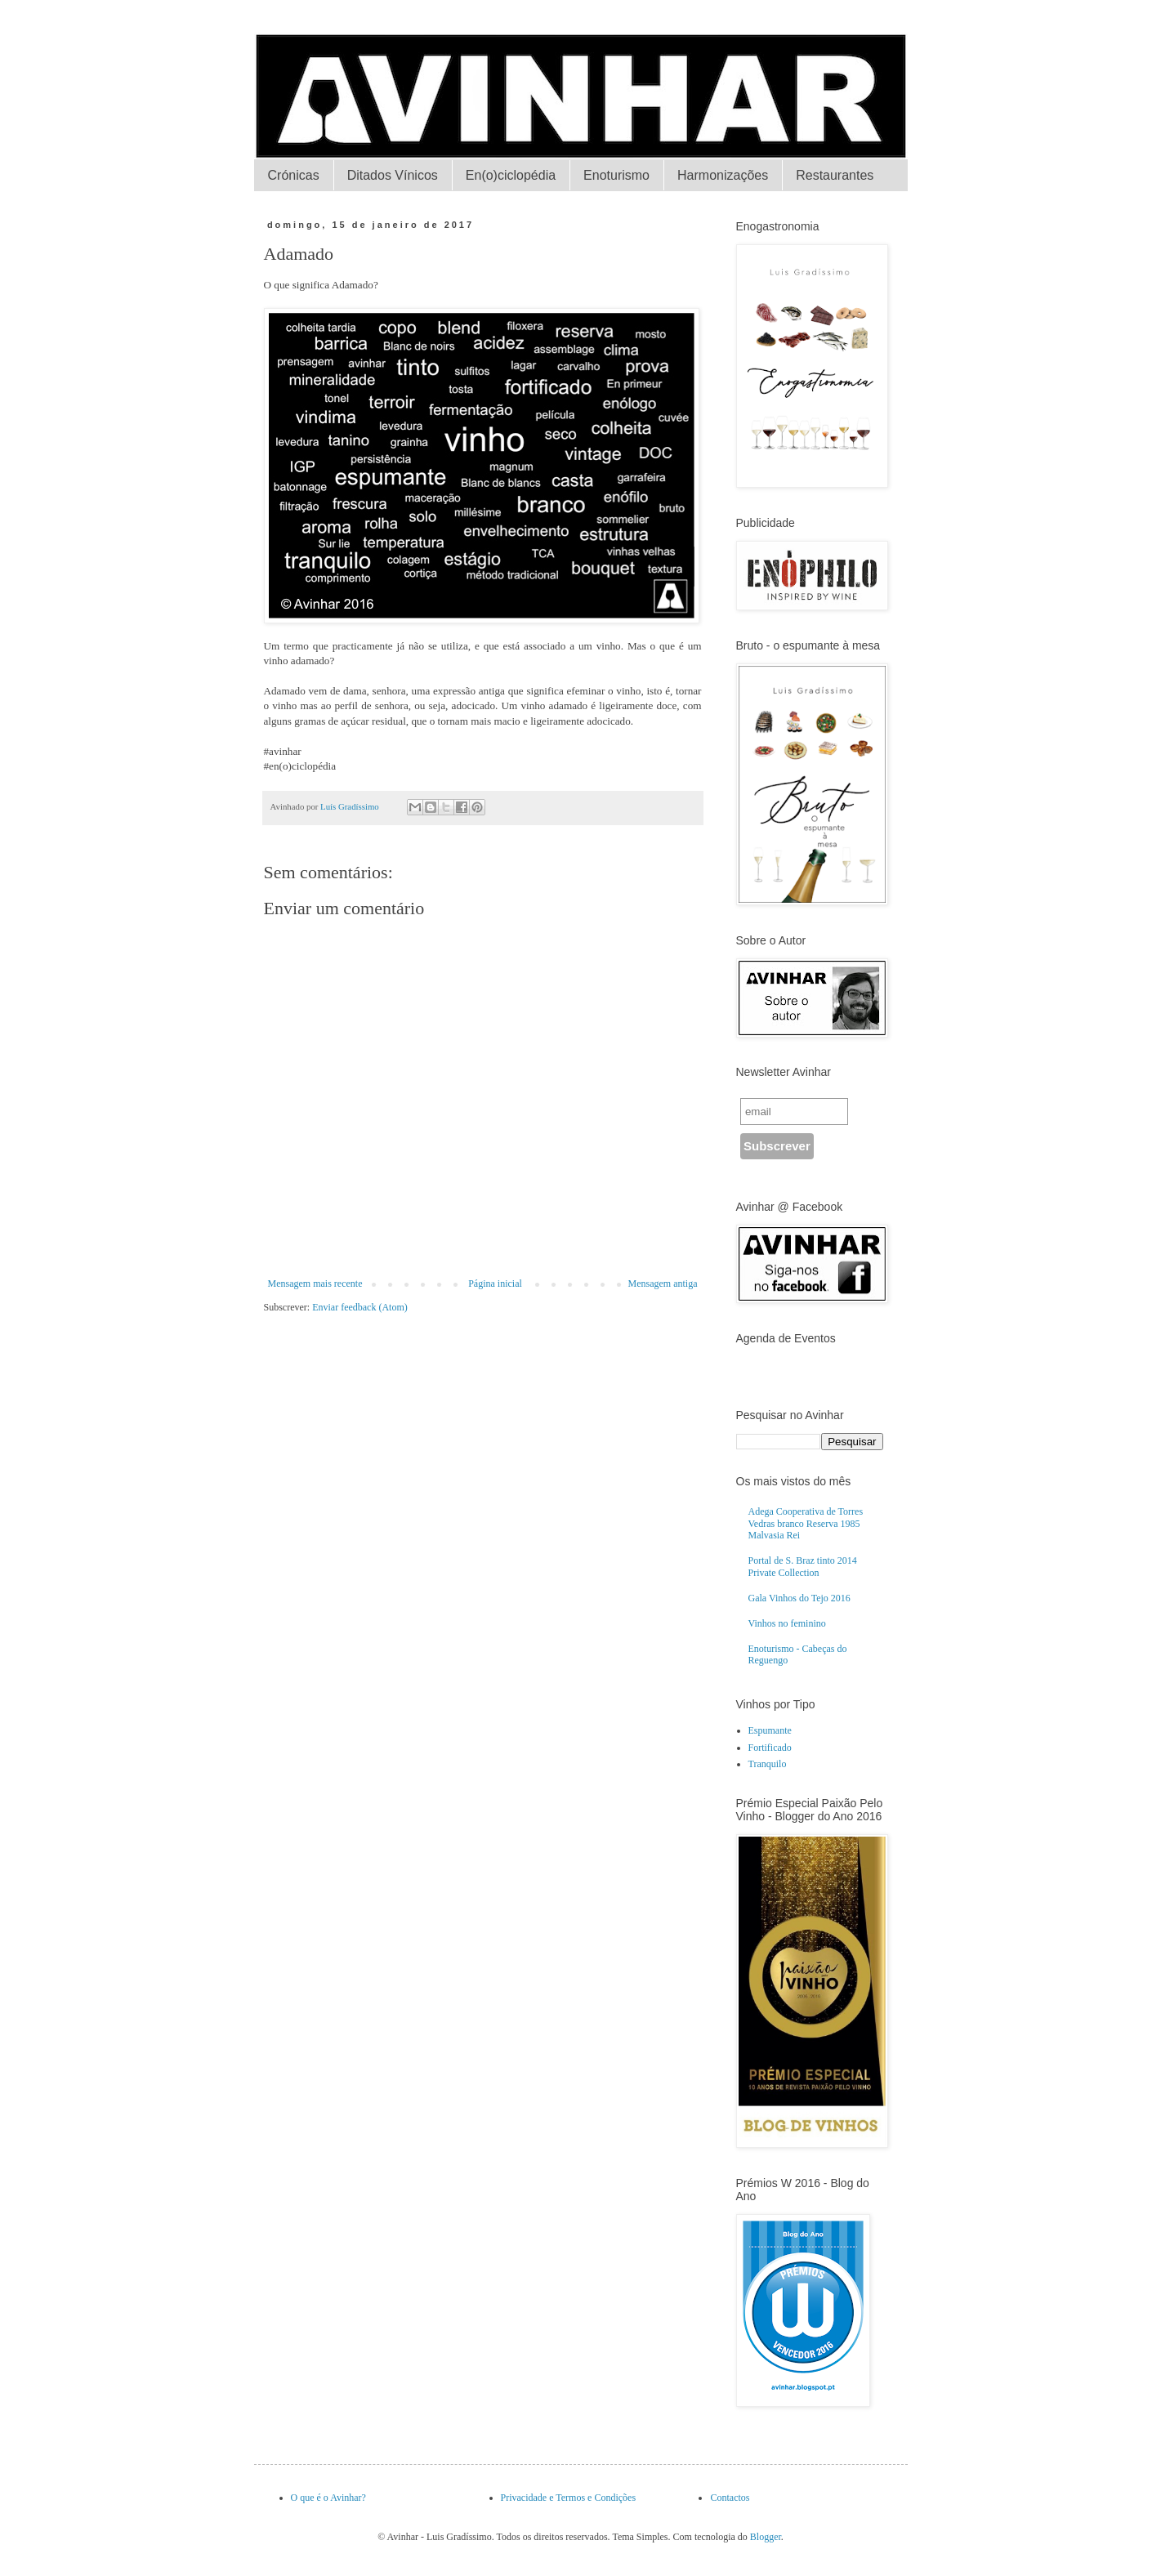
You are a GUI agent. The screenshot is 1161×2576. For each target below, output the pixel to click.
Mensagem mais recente (315, 1283)
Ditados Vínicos (392, 175)
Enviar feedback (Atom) (360, 1307)
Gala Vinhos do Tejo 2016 (799, 1598)
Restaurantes (834, 175)
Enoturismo (616, 175)
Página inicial (495, 1283)
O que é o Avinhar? (328, 2497)
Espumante (770, 1730)
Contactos (729, 2497)
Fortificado (770, 1747)
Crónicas (293, 175)
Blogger (765, 2537)
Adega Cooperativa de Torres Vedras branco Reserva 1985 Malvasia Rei (806, 1523)
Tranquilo (767, 1764)
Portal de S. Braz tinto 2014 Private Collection (802, 1566)
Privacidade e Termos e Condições (568, 2497)
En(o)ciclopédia (511, 175)
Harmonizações (722, 175)
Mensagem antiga (663, 1283)
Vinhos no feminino (787, 1623)
